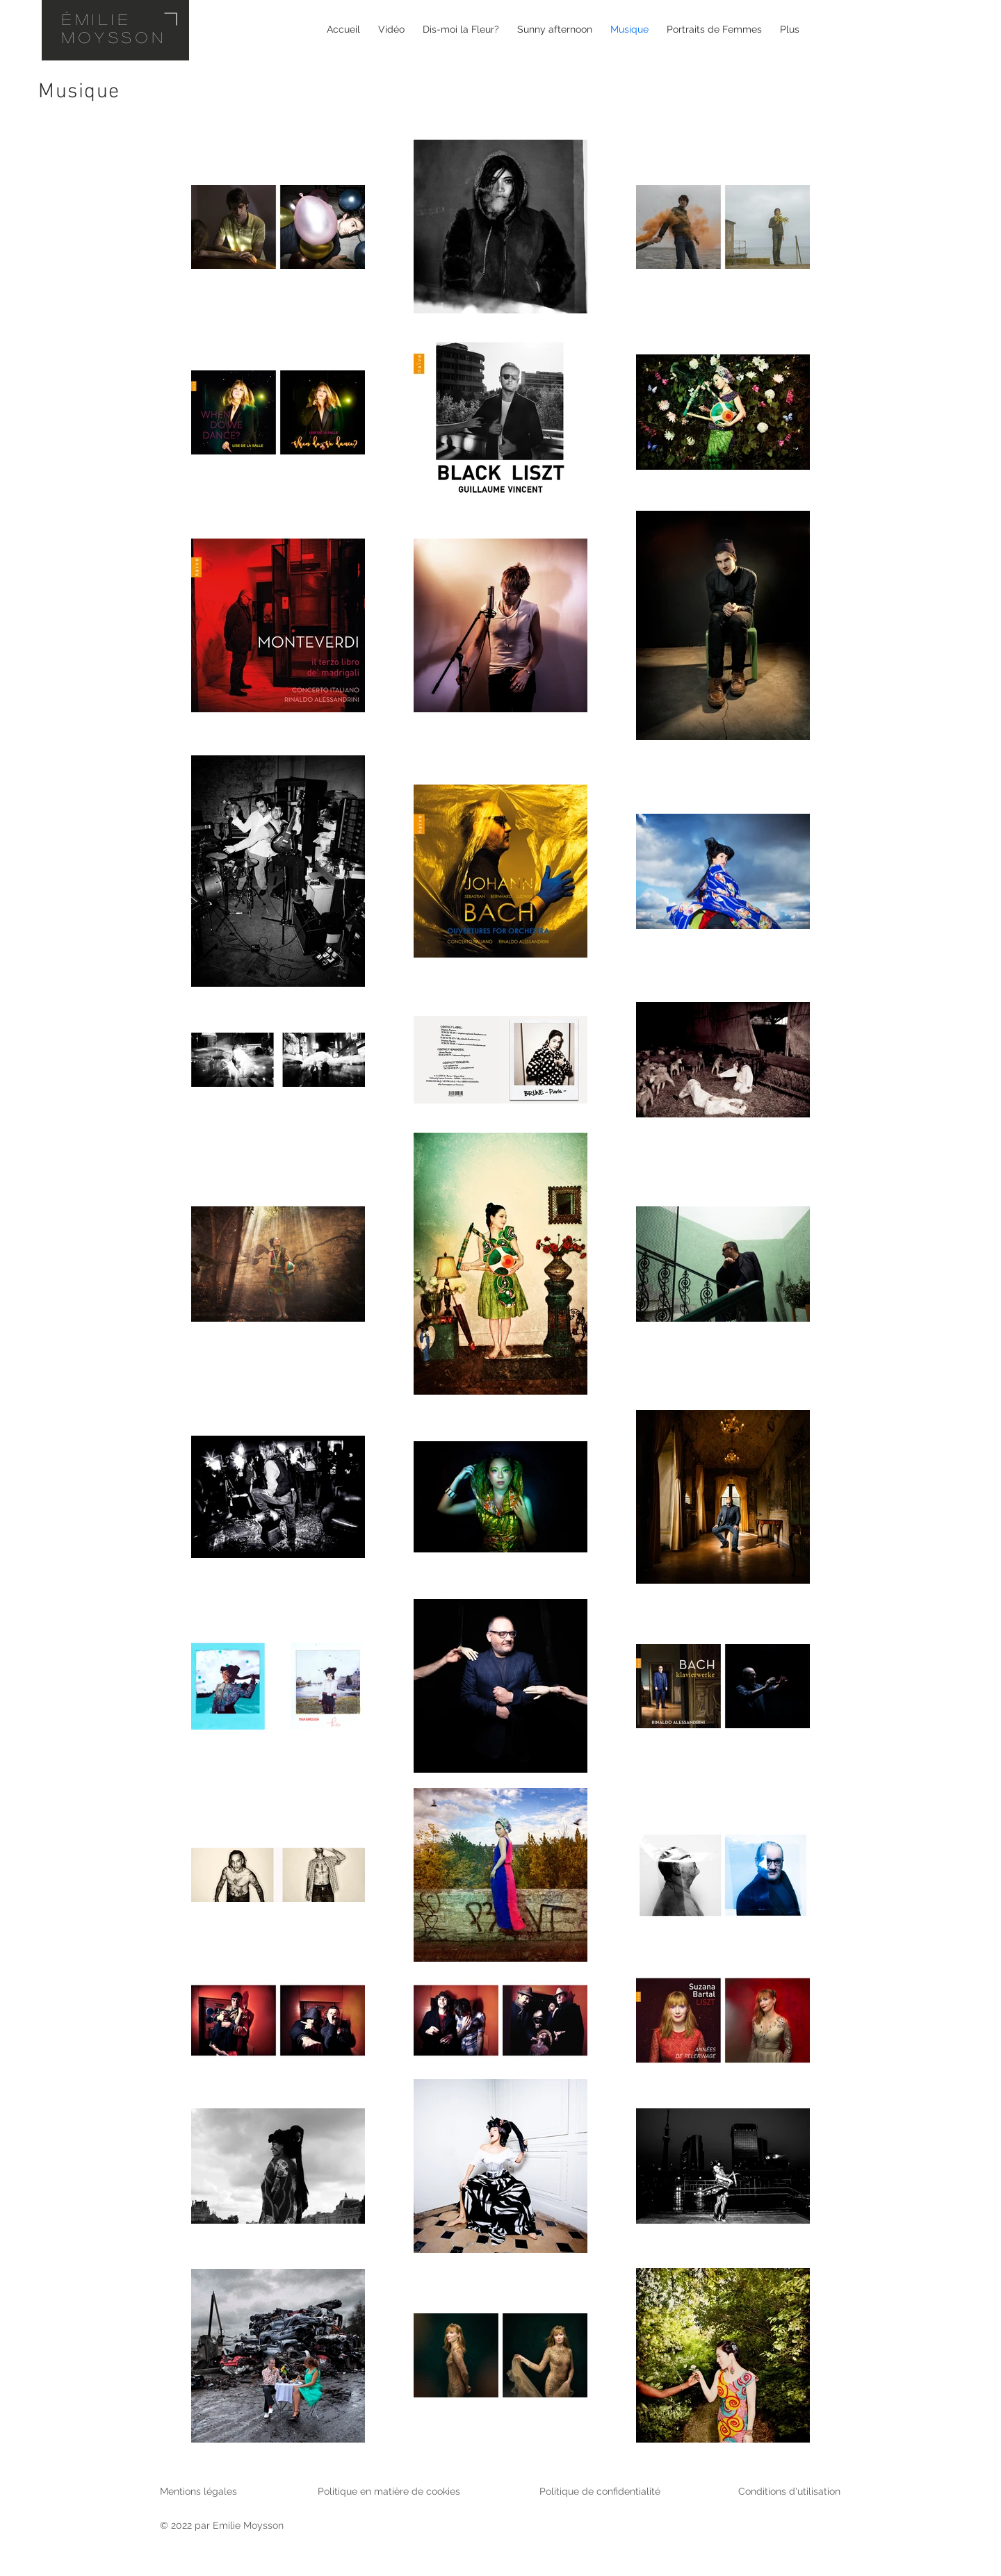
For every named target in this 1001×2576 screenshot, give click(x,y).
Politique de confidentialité (599, 2491)
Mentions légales (198, 2491)
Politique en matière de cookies (390, 2491)
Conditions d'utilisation (789, 2491)
